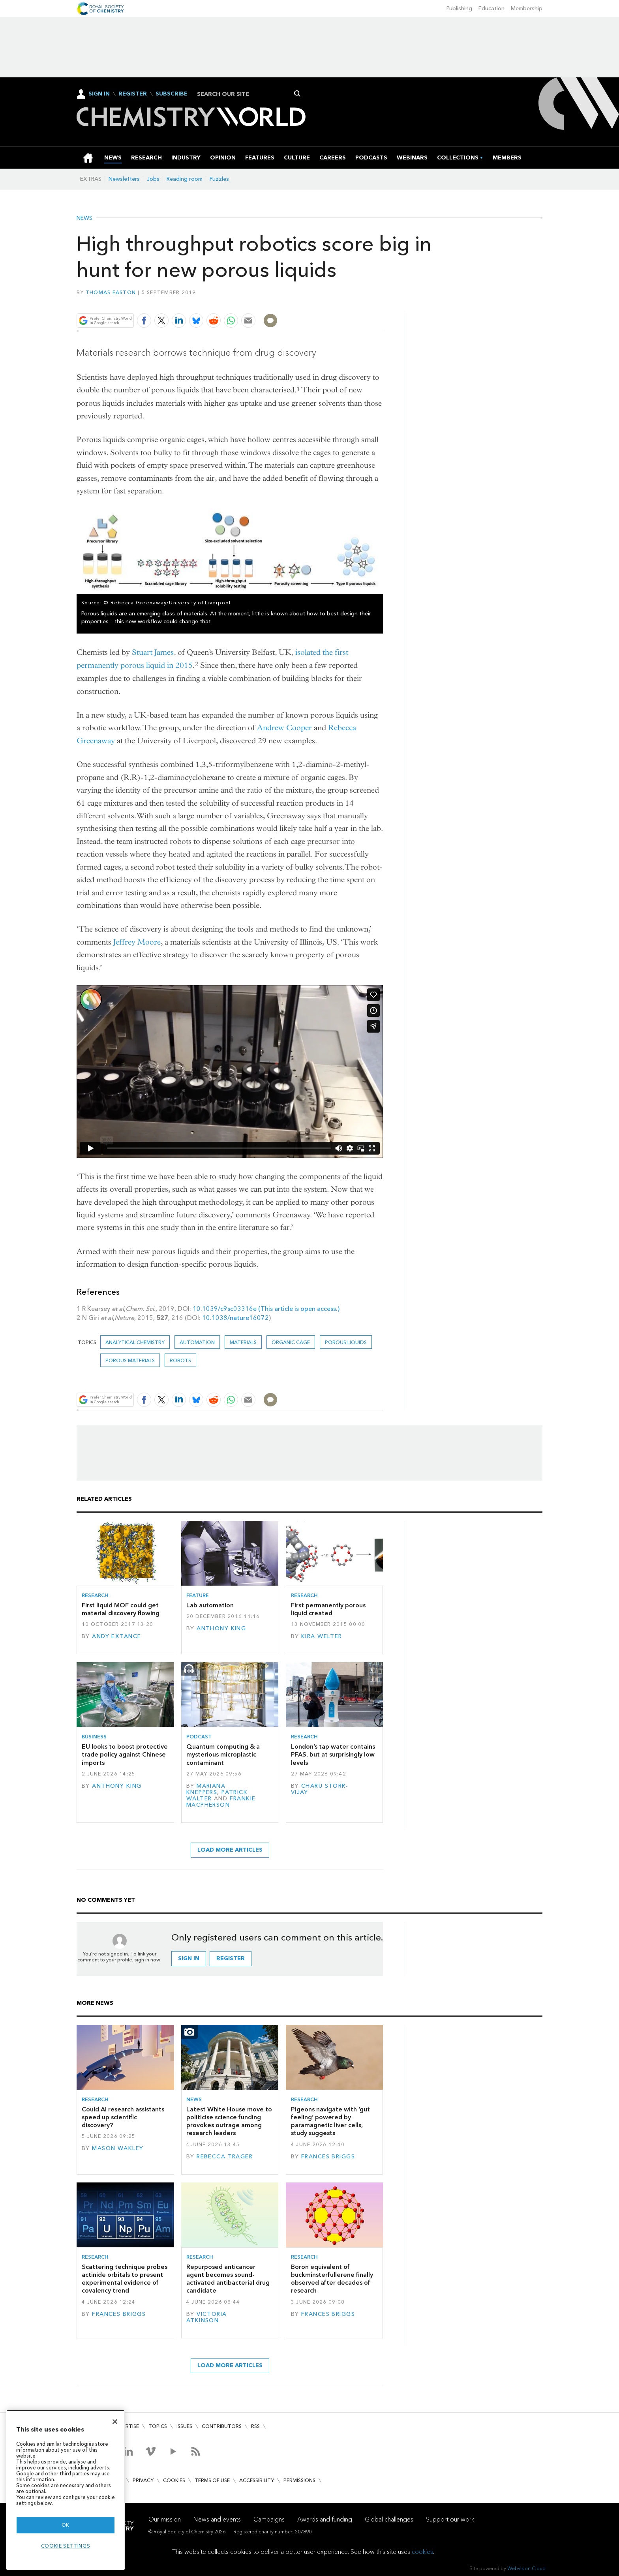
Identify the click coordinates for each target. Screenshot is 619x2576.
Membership (526, 8)
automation (197, 1342)
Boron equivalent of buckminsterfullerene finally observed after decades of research (332, 2279)
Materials (243, 1342)
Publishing (459, 8)
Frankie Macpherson (221, 1801)
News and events (217, 2519)
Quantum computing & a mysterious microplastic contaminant (223, 1754)
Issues (184, 2426)
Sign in (188, 1958)
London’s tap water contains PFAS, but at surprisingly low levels (333, 1754)
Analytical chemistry (135, 1342)
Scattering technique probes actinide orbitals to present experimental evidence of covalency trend (124, 2279)
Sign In (99, 93)
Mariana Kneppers (205, 1789)
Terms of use (212, 2480)
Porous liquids (346, 1342)
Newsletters (124, 179)
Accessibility (256, 2480)
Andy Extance (116, 1636)
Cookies (174, 2480)
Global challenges (389, 2519)
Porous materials (130, 1360)
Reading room (185, 179)
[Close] (115, 2421)
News (84, 218)
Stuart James (153, 652)
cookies (422, 2551)
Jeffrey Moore (137, 942)
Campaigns (269, 2519)
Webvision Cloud (526, 2568)
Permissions (299, 2480)
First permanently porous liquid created (328, 1609)
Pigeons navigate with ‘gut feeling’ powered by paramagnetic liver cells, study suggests (330, 2121)
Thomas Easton (111, 292)
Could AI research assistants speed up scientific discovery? (123, 2117)
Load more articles (230, 1850)
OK (65, 2525)
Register (132, 94)
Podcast (199, 1737)
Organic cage (291, 1342)
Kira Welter (321, 1636)
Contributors (222, 2426)
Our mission (164, 2519)
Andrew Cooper (284, 727)
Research (95, 1595)
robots (180, 1360)
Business (94, 1737)
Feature (197, 1595)
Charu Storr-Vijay (319, 1789)
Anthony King (221, 1628)
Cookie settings (65, 2546)
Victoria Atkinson (206, 2317)
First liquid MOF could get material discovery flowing (120, 1609)
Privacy (143, 2480)
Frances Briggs (328, 2156)
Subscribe (172, 94)
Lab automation (210, 1605)
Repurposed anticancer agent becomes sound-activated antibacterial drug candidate (228, 2279)
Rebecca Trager (225, 2156)
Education (491, 8)
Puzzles (219, 179)
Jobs (153, 179)
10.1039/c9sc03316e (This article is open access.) (266, 1308)
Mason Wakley (117, 2148)
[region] (65, 2490)
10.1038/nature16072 (235, 1318)
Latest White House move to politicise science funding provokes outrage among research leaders (229, 2121)
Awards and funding (324, 2519)
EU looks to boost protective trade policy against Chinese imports (125, 1754)
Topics (157, 2426)
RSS (255, 2426)
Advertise (125, 2426)
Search (297, 93)
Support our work (450, 2519)
